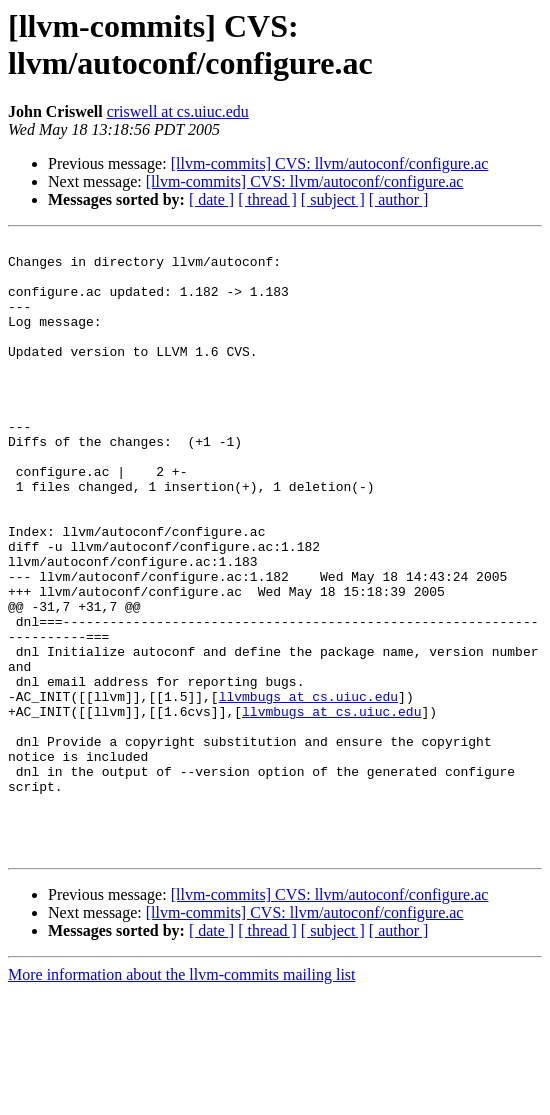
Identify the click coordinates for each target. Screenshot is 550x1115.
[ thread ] (267, 199)
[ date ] (211, 199)
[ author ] (399, 199)
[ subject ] (333, 199)
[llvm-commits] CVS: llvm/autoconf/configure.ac (330, 163)
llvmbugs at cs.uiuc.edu (308, 789)
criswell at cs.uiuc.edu (178, 111)
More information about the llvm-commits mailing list (182, 1097)
